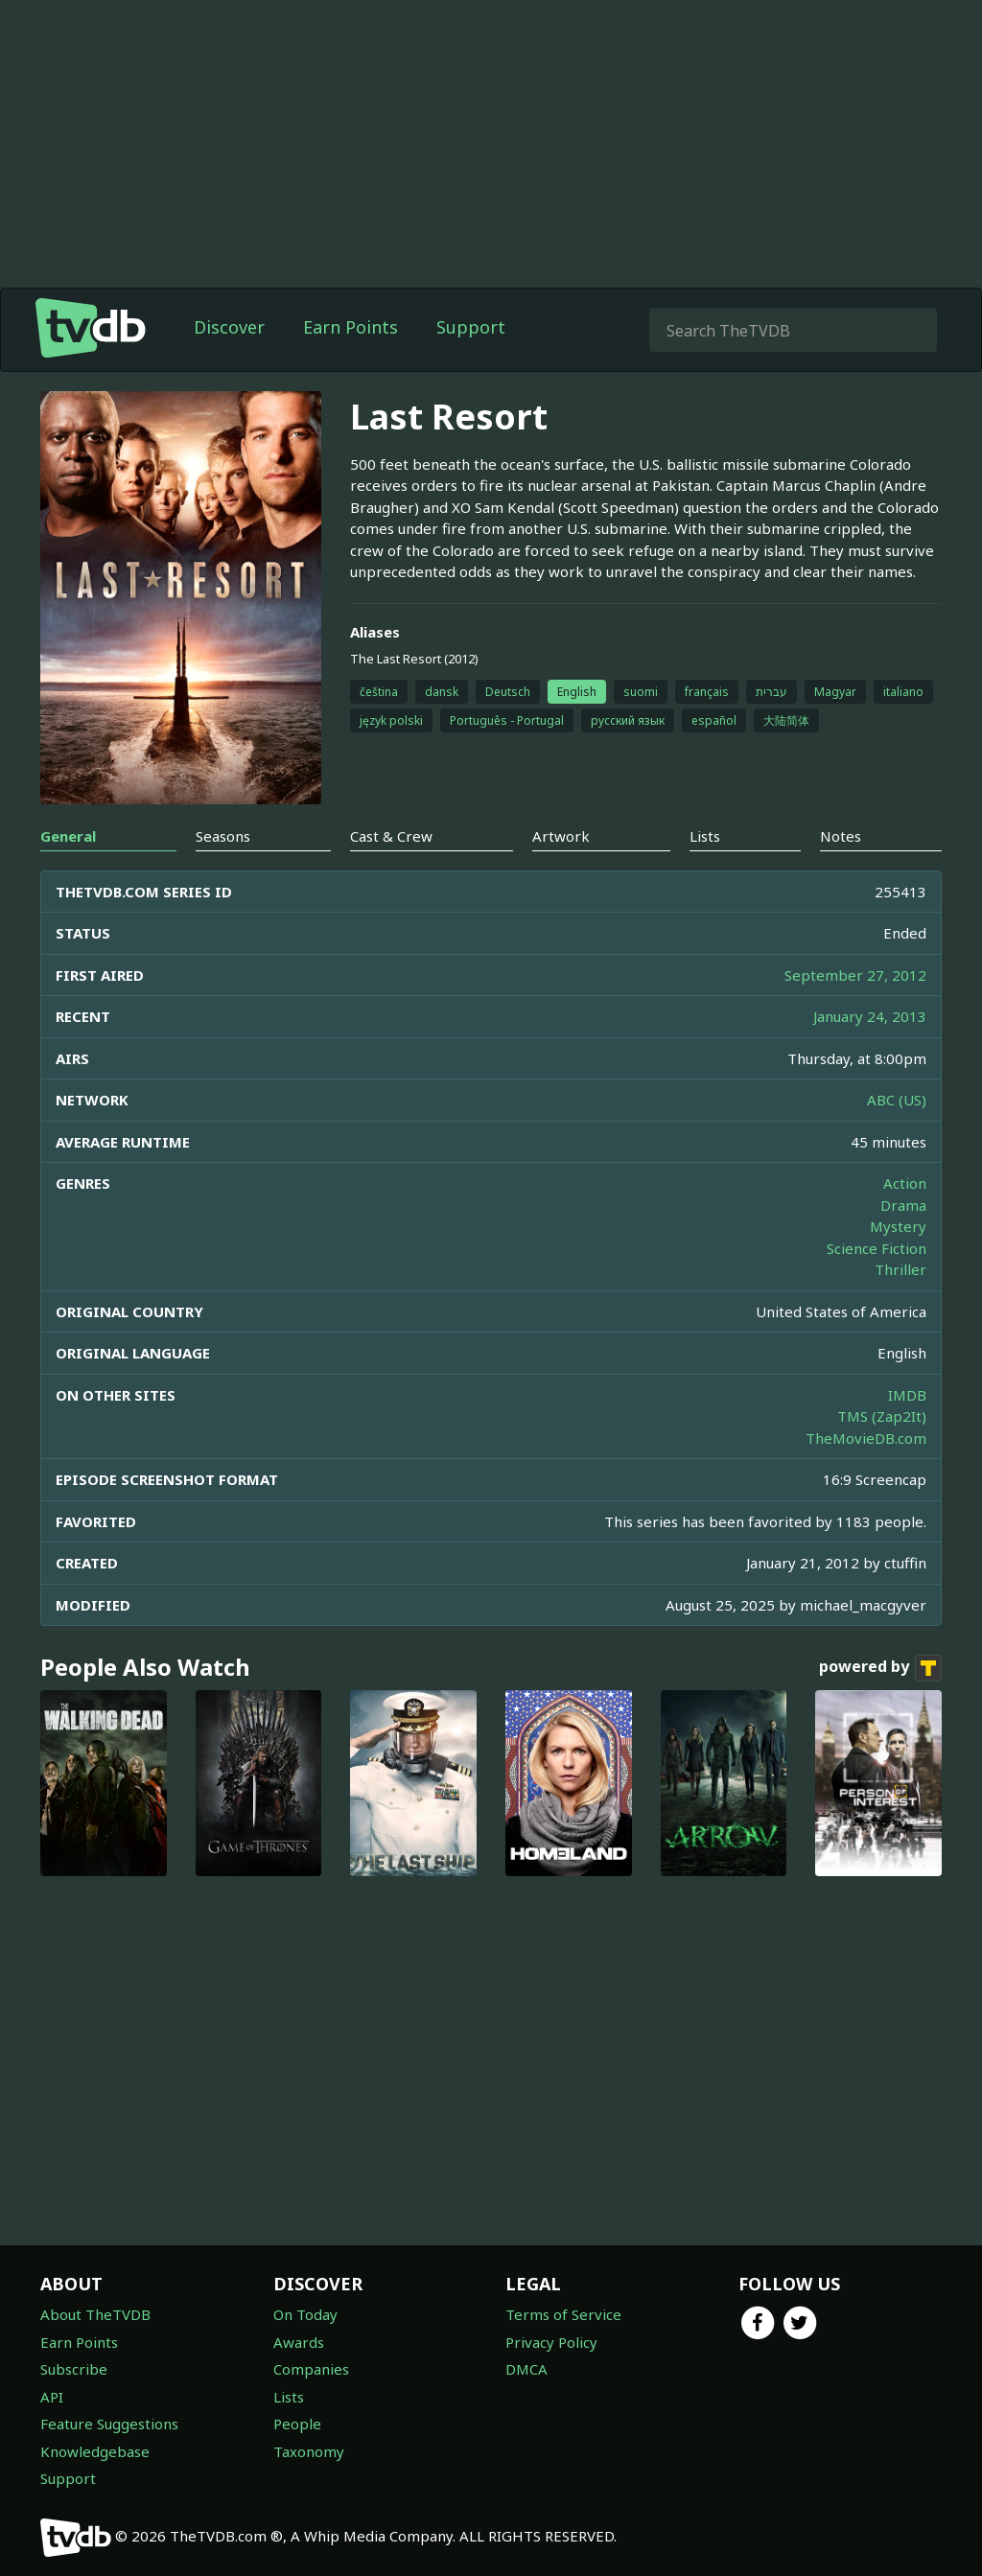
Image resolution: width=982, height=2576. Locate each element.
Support (470, 326)
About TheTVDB (95, 2314)
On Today (305, 2314)
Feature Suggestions (109, 2423)
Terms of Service (563, 2314)
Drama (903, 1205)
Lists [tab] (705, 836)
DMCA (526, 2369)
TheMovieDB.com (866, 1438)
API (51, 2396)
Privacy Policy (551, 2342)
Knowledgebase (95, 2451)
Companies (311, 2369)
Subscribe (73, 2369)
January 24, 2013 (869, 1016)
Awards (298, 2342)
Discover (229, 326)
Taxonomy (308, 2451)
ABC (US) (896, 1099)
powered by (880, 1668)
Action (904, 1183)
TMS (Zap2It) (881, 1416)
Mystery (898, 1226)
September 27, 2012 (855, 975)
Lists (288, 2396)
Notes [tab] (840, 836)
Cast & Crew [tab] (391, 836)
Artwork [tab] (561, 836)
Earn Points (350, 326)
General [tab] (68, 836)
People (297, 2423)
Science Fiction (876, 1248)
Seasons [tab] (223, 836)
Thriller (900, 1269)
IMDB (907, 1394)
